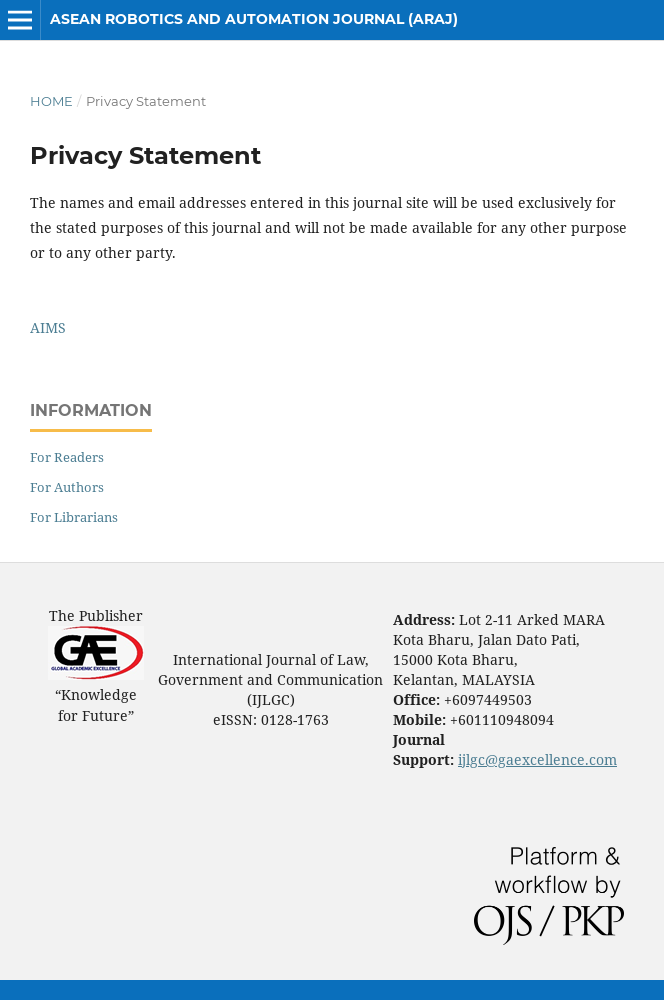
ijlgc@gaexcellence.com (537, 759)
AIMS (48, 327)
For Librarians (74, 517)
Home (51, 101)
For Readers (67, 457)
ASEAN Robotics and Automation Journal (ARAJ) (254, 19)
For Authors (67, 487)
